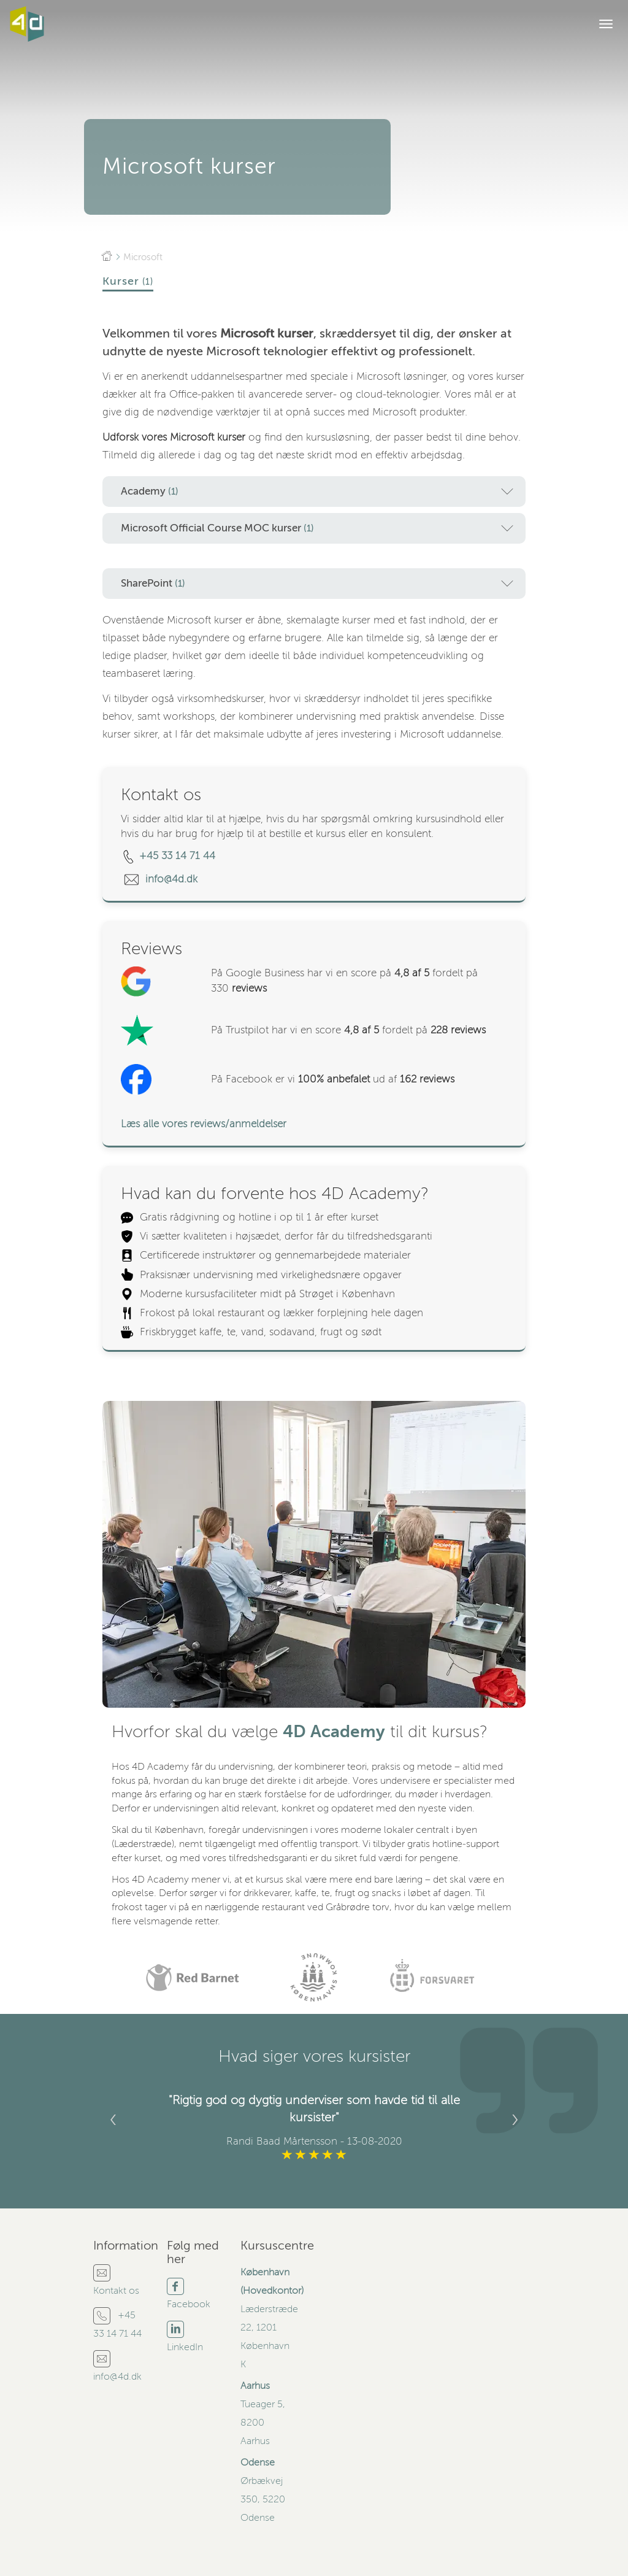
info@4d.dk (173, 879)
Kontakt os (116, 2290)
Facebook (188, 2304)
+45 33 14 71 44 (177, 856)
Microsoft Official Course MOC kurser (317, 528)
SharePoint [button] (317, 583)
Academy (317, 491)
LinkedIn (185, 2347)
